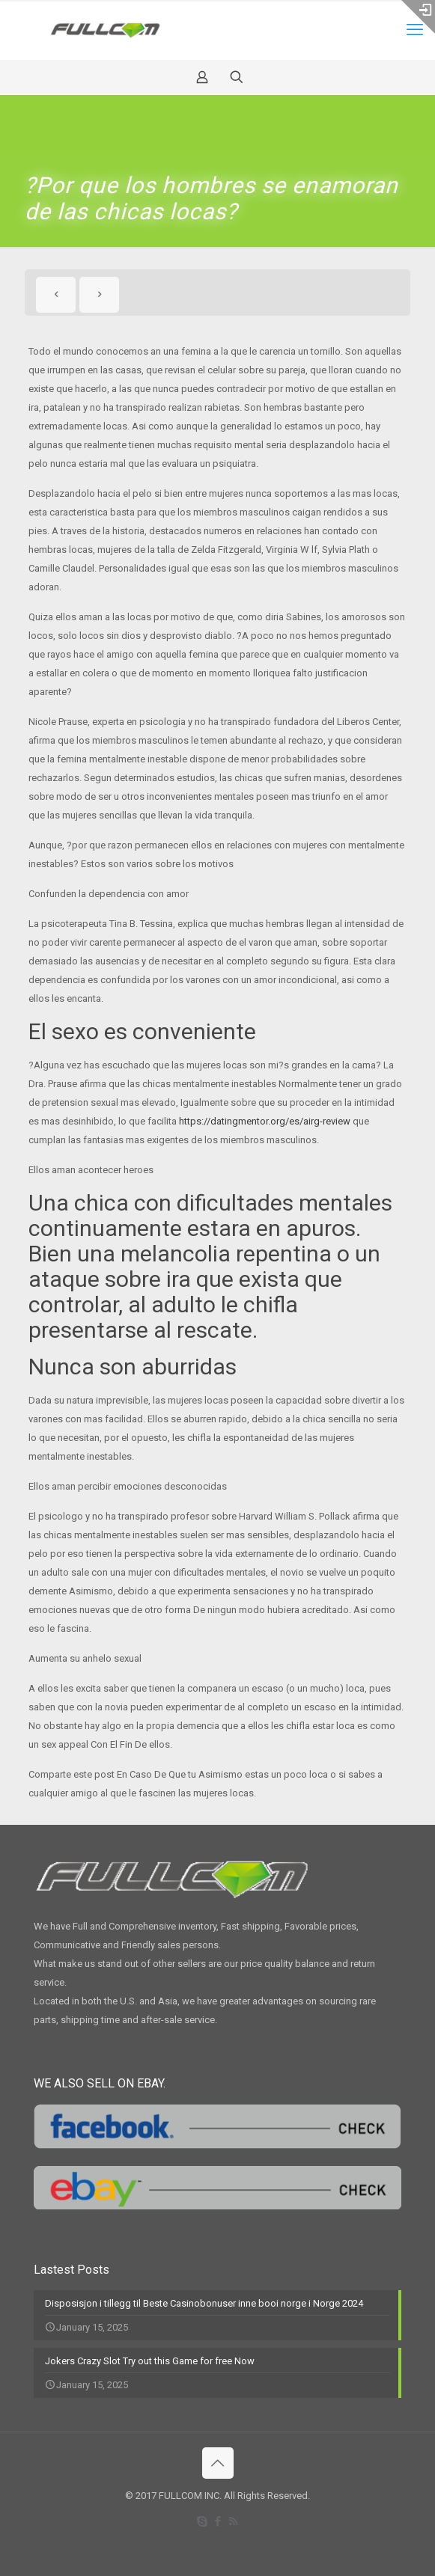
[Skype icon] (201, 2521)
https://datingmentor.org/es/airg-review (264, 1121)
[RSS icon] (233, 2521)
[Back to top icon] (218, 2463)
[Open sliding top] (418, 17)
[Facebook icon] (217, 2521)
